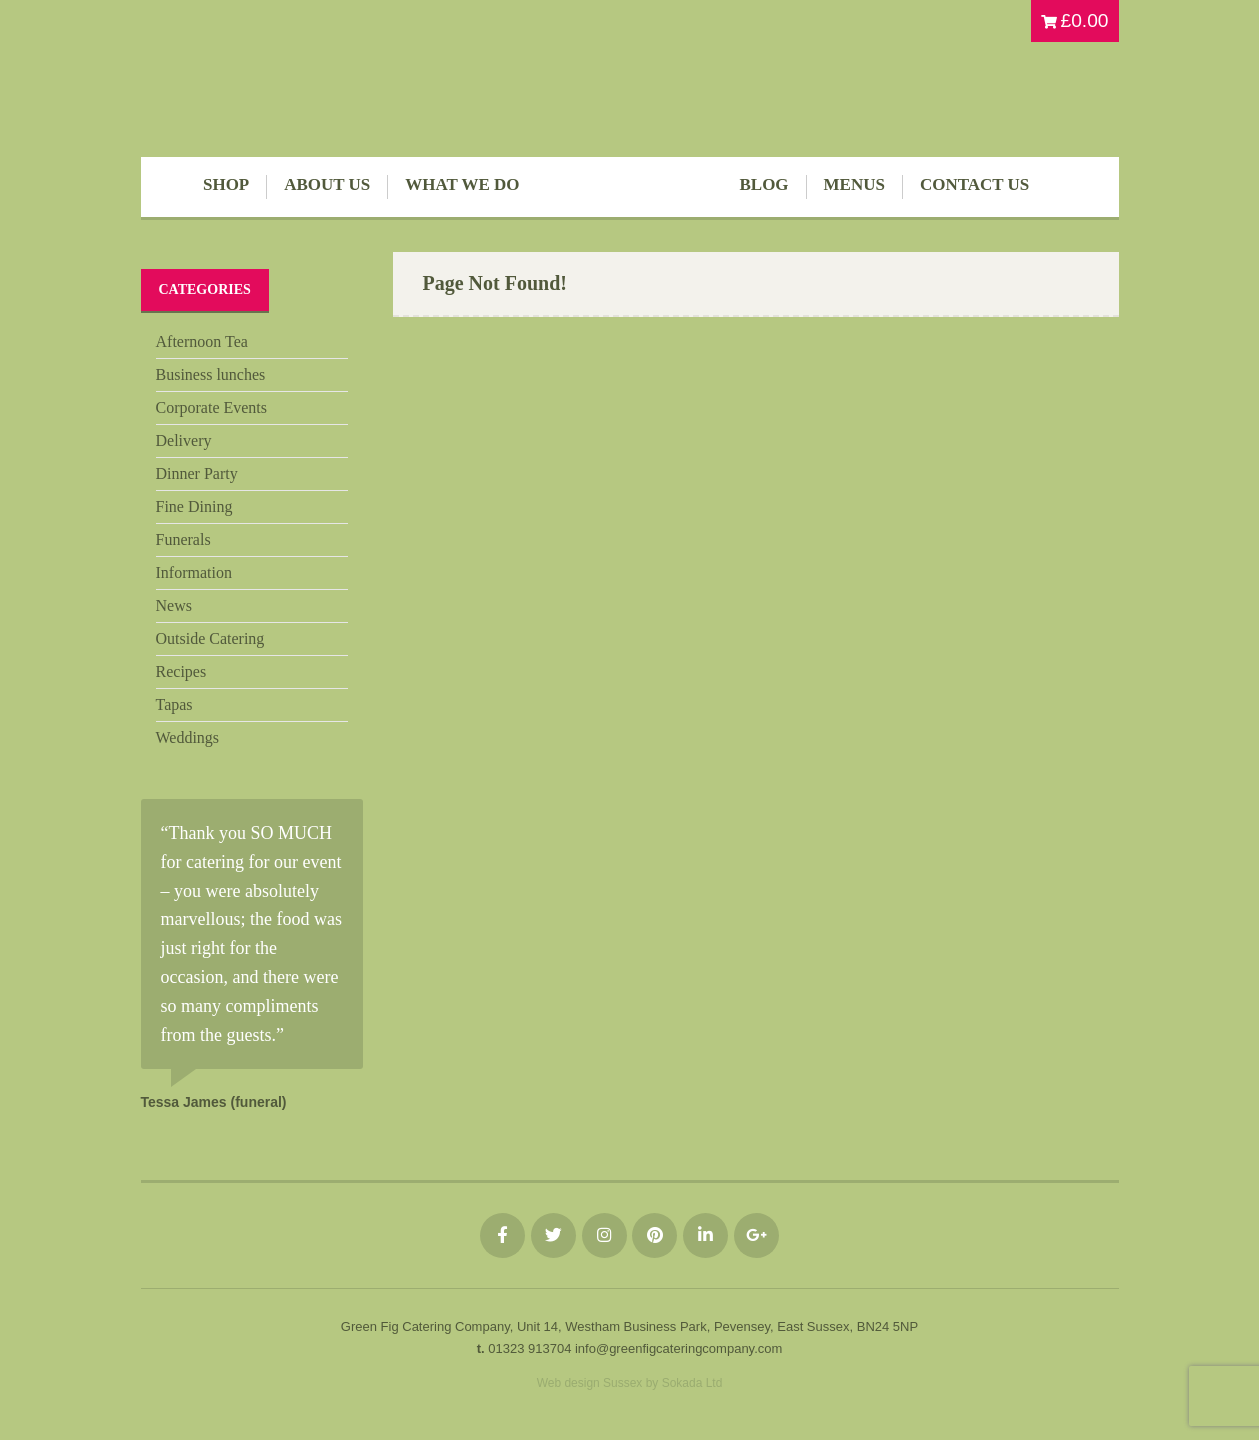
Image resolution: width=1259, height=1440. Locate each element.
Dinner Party (197, 473)
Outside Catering (210, 638)
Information (194, 572)
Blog (764, 184)
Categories (205, 289)
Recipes (181, 671)
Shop (226, 184)
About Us (327, 184)
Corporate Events (212, 407)
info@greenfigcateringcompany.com (678, 1348)
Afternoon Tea (202, 341)
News (174, 605)
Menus (854, 184)
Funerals (183, 539)
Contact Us (974, 184)
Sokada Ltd (692, 1383)
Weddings (188, 737)
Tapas (174, 704)
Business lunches (211, 374)
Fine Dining (194, 506)
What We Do (462, 184)
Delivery (184, 440)
